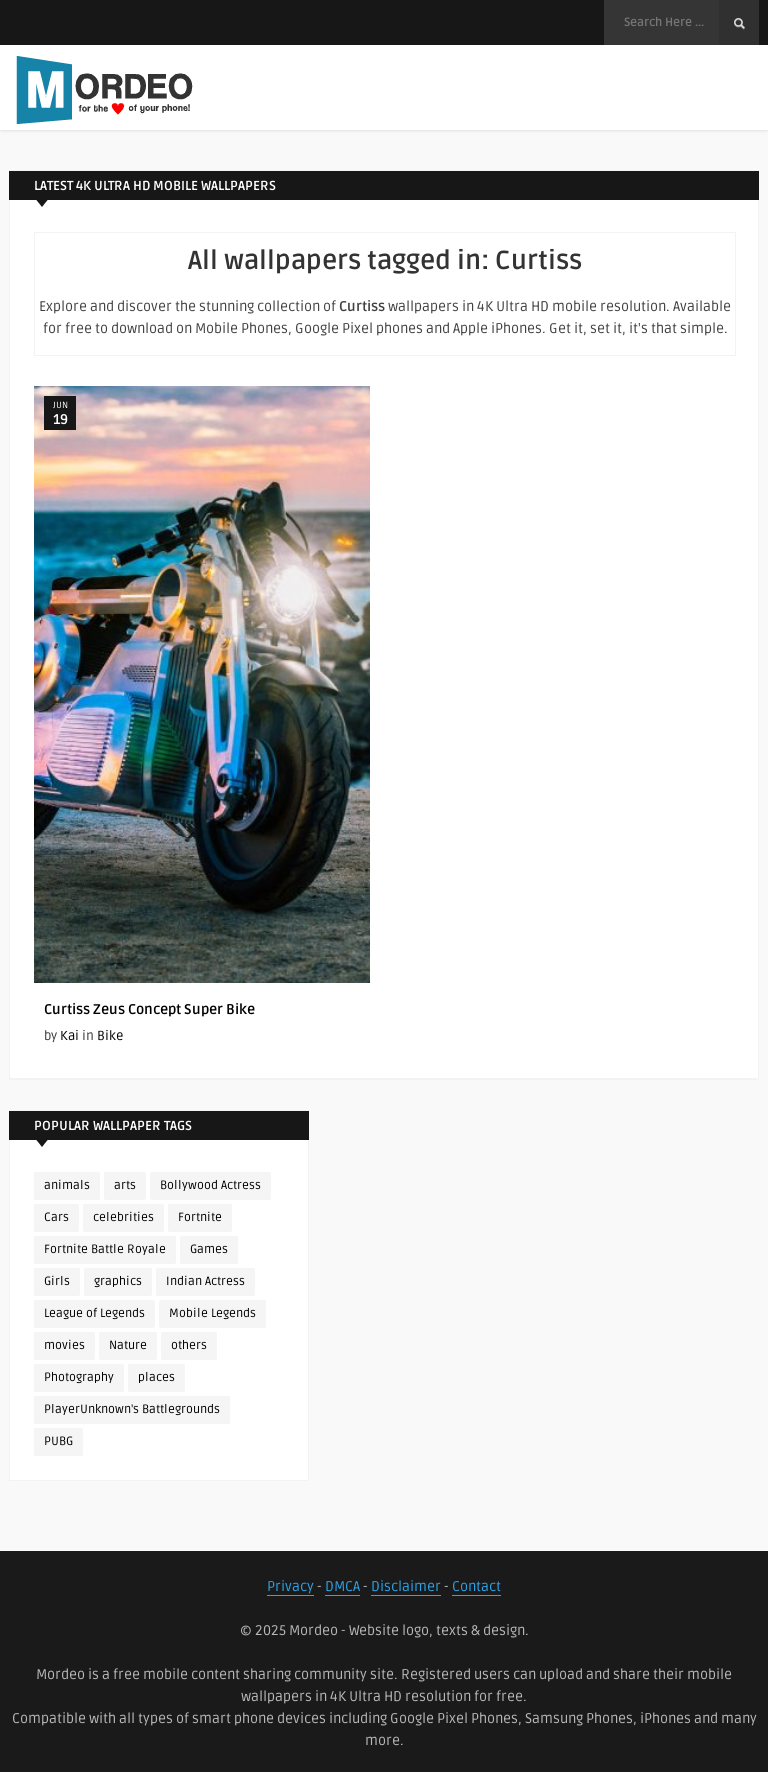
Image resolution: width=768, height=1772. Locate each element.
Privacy (290, 1586)
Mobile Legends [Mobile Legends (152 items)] (212, 1313)
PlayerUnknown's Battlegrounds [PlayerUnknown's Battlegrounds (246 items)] (132, 1409)
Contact (476, 1586)
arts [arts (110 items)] (125, 1185)
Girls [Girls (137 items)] (57, 1281)
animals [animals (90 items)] (67, 1185)
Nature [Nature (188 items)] (128, 1345)
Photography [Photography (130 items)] (79, 1377)
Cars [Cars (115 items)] (56, 1217)
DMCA (342, 1586)
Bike (110, 1036)
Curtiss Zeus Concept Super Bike (149, 1009)
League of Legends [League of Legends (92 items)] (94, 1313)
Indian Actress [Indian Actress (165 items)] (205, 1281)
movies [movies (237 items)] (64, 1345)
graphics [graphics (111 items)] (118, 1281)
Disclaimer (406, 1586)
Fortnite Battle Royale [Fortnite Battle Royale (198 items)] (105, 1249)
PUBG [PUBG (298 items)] (58, 1441)
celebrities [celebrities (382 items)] (123, 1217)
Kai (69, 1036)
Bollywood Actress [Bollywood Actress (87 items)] (210, 1185)
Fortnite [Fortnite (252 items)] (200, 1217)
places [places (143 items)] (156, 1377)
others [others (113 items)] (189, 1345)
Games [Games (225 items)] (209, 1249)
